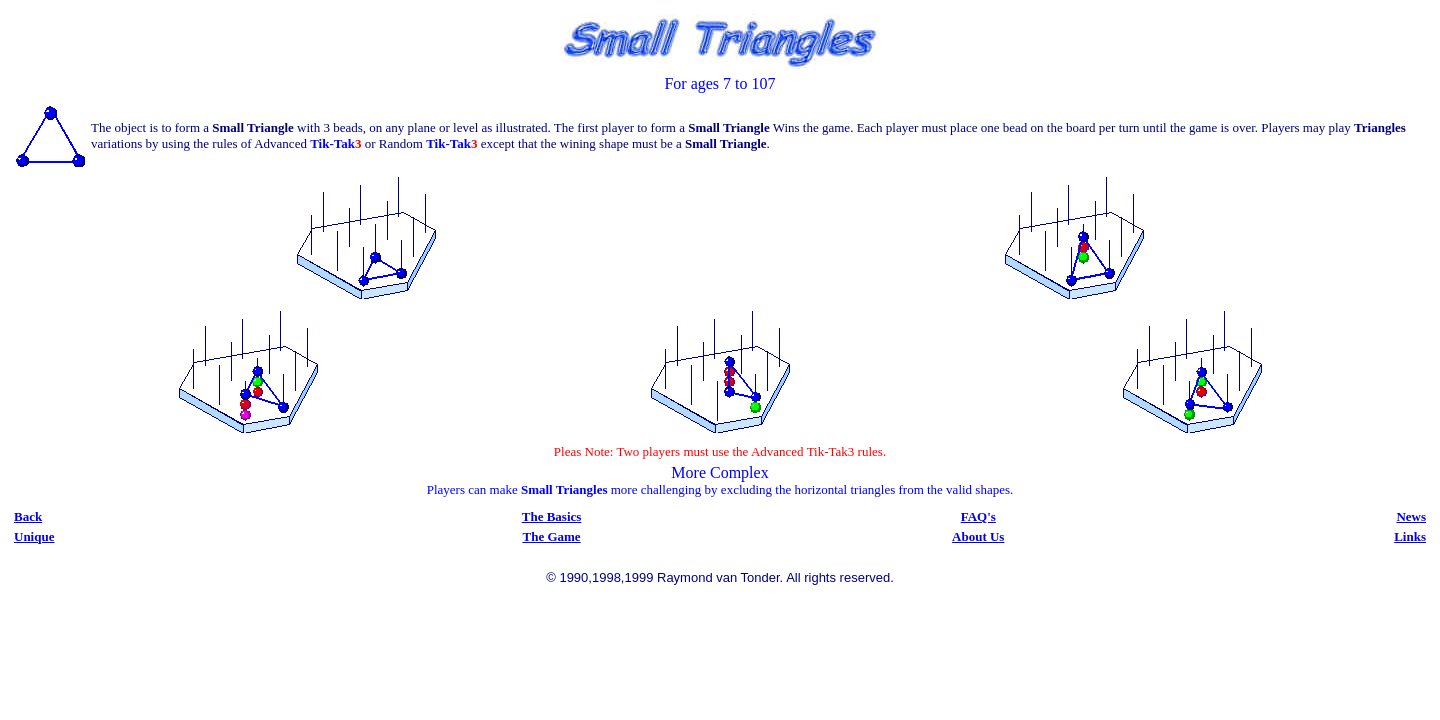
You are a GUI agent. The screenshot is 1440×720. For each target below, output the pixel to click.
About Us (978, 536)
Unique (34, 536)
